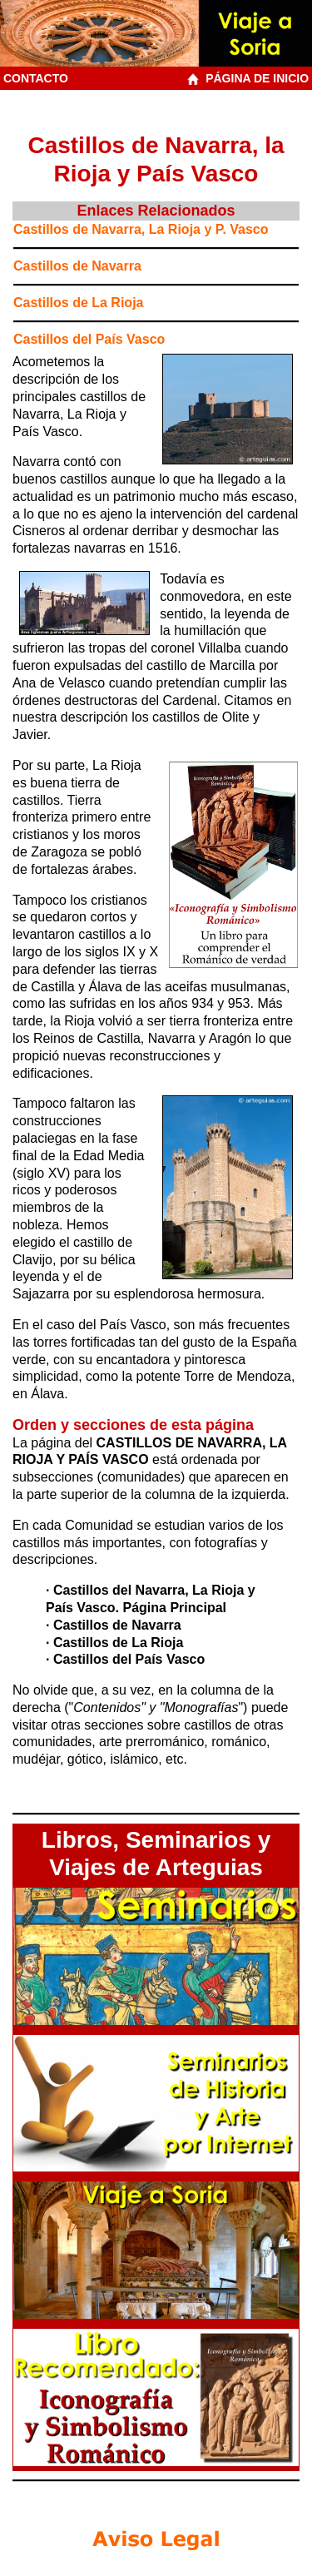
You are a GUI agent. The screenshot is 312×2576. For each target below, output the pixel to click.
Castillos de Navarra (77, 266)
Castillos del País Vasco (89, 339)
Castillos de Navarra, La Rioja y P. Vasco (141, 229)
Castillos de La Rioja (78, 302)
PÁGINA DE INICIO (249, 78)
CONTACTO (36, 78)
